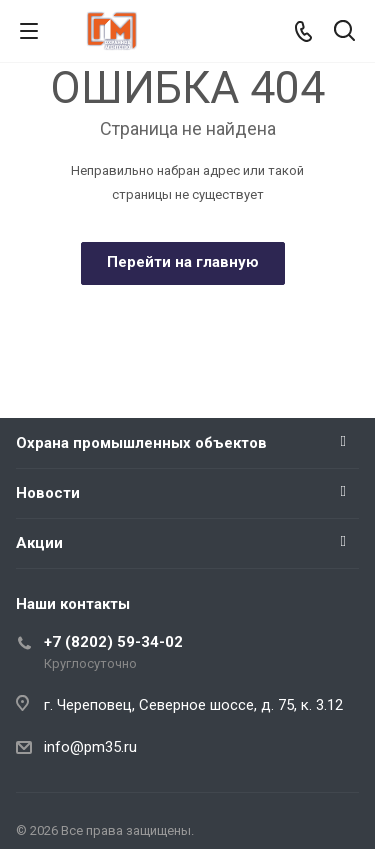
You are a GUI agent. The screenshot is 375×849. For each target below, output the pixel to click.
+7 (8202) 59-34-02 (113, 642)
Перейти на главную (183, 262)
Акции (39, 543)
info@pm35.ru (90, 747)
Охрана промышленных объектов (141, 443)
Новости (48, 493)
